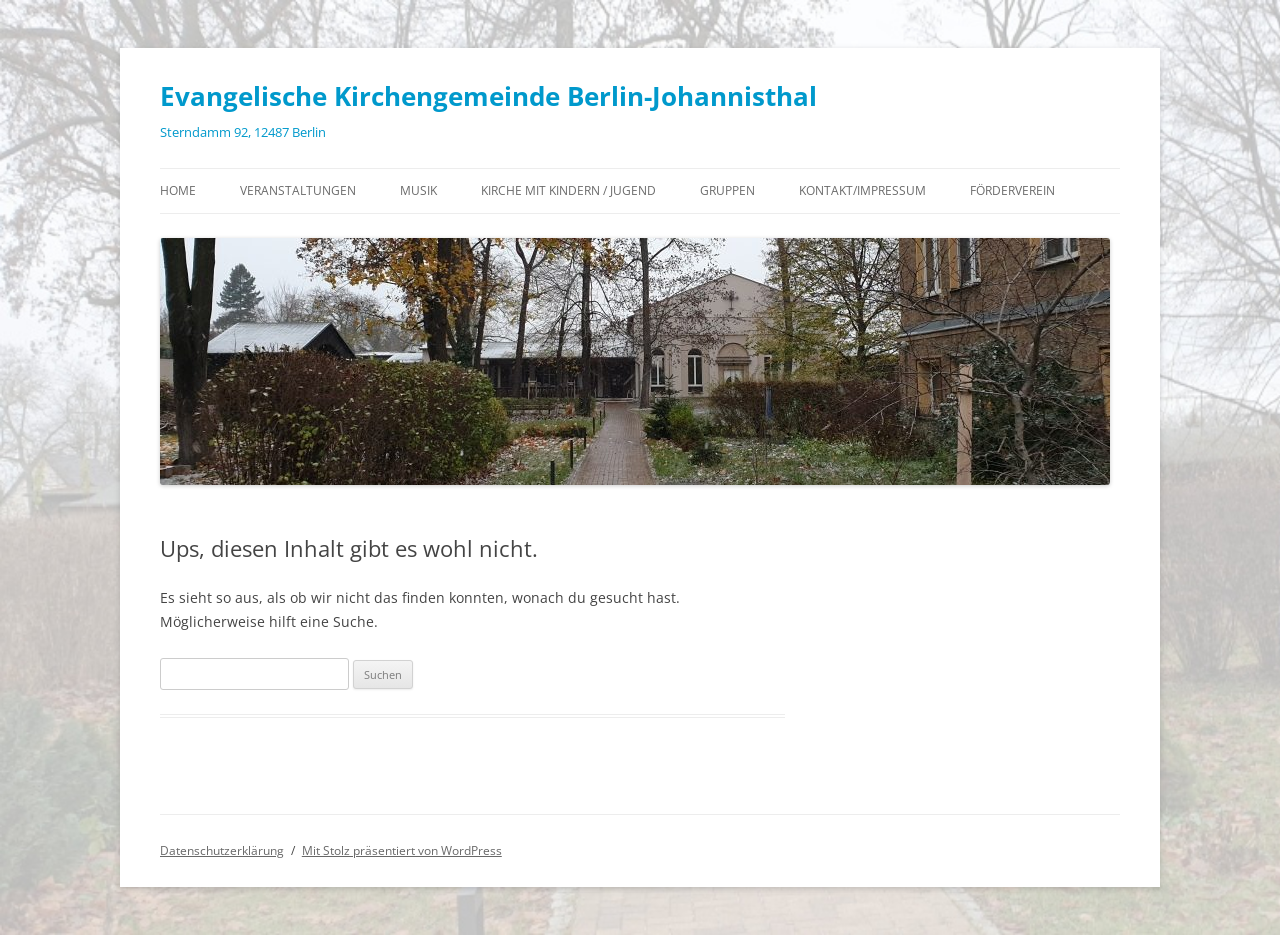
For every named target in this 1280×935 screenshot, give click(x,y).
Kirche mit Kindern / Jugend (568, 190)
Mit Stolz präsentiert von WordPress (402, 850)
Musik (418, 190)
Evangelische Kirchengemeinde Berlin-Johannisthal (488, 96)
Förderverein (1012, 190)
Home (178, 190)
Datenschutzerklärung (222, 850)
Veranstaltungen (298, 190)
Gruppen (727, 190)
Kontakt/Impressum (862, 190)
